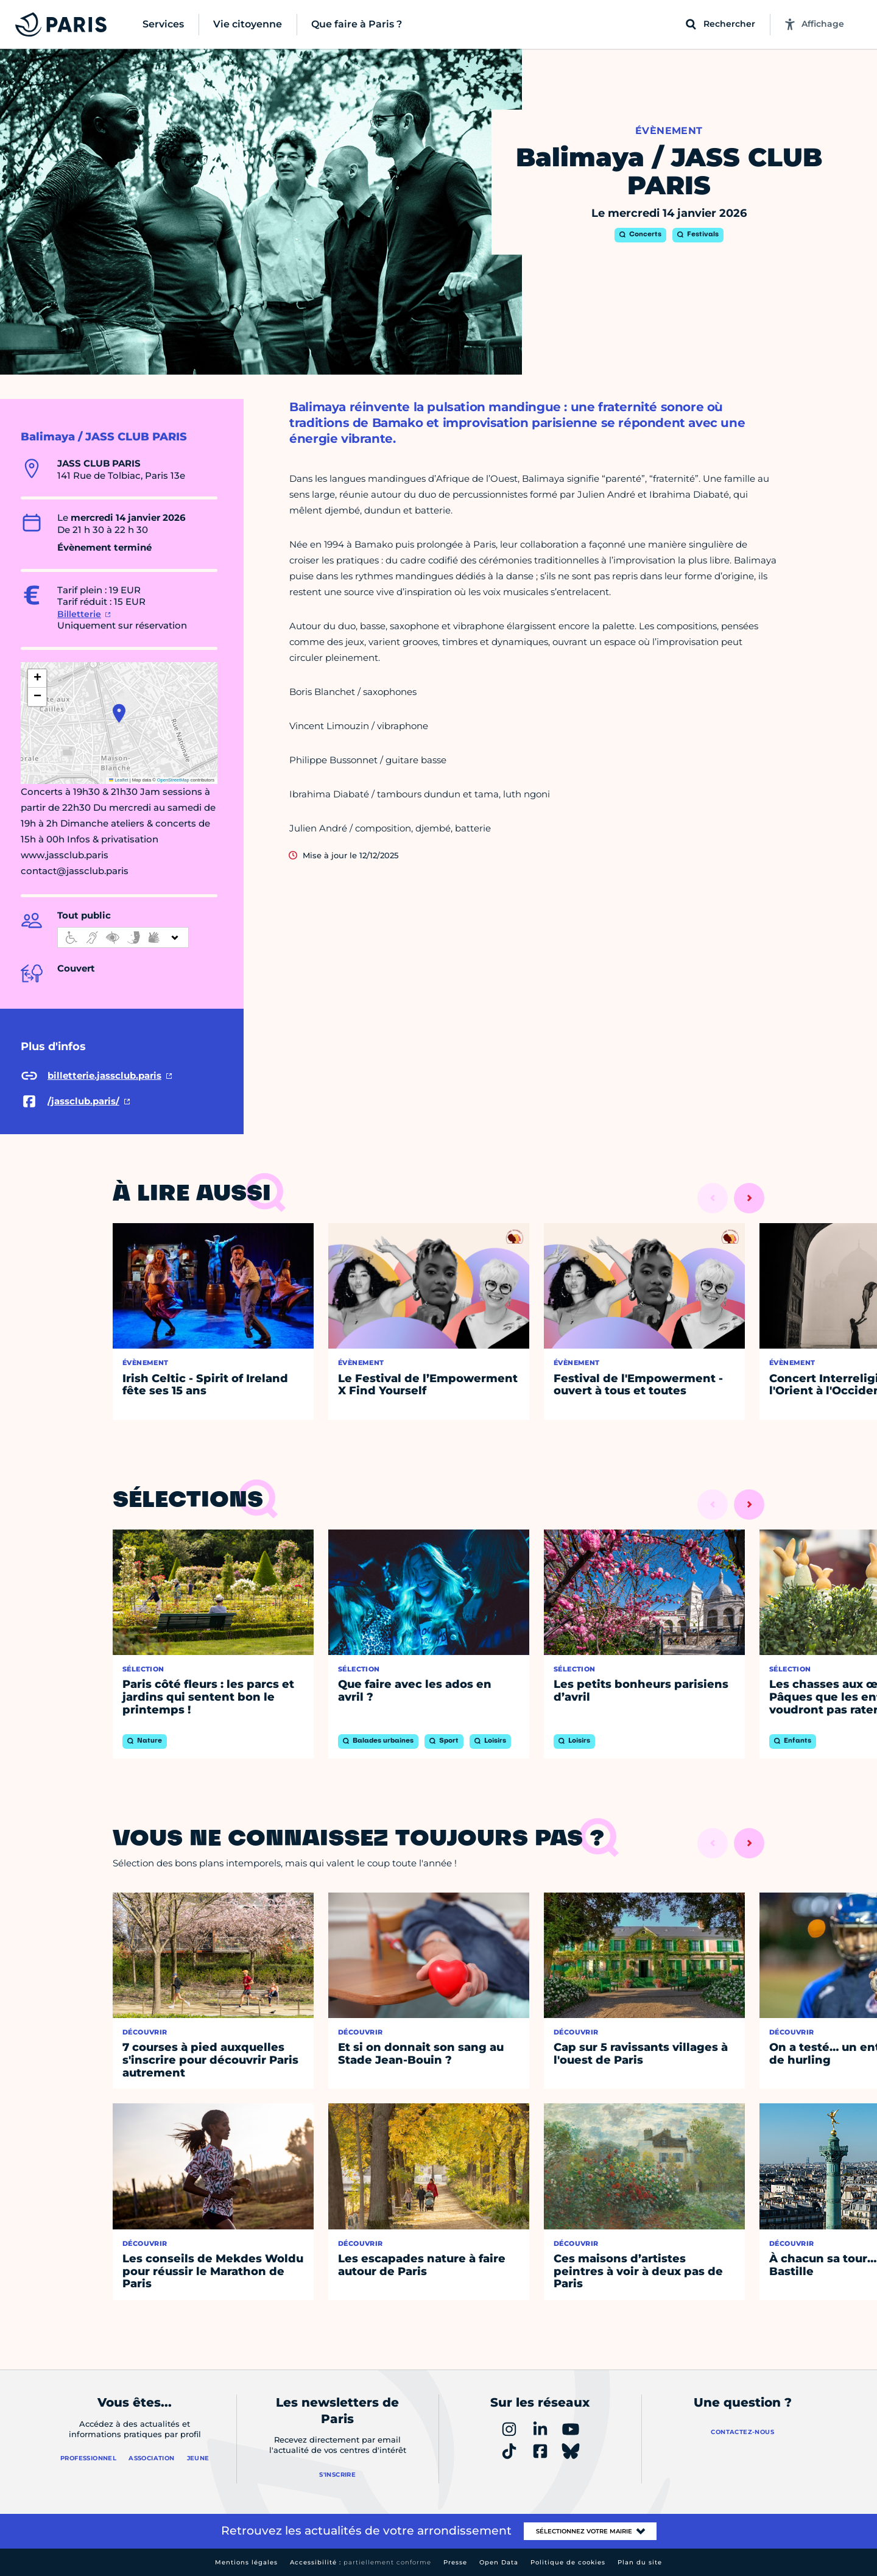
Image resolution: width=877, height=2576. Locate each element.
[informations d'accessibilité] (123, 937)
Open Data (498, 2562)
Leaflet (119, 780)
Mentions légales (246, 2562)
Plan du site (640, 2562)
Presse (455, 2562)
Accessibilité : (360, 2562)
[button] (119, 713)
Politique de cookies (567, 2562)
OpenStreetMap (173, 780)
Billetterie (79, 614)
